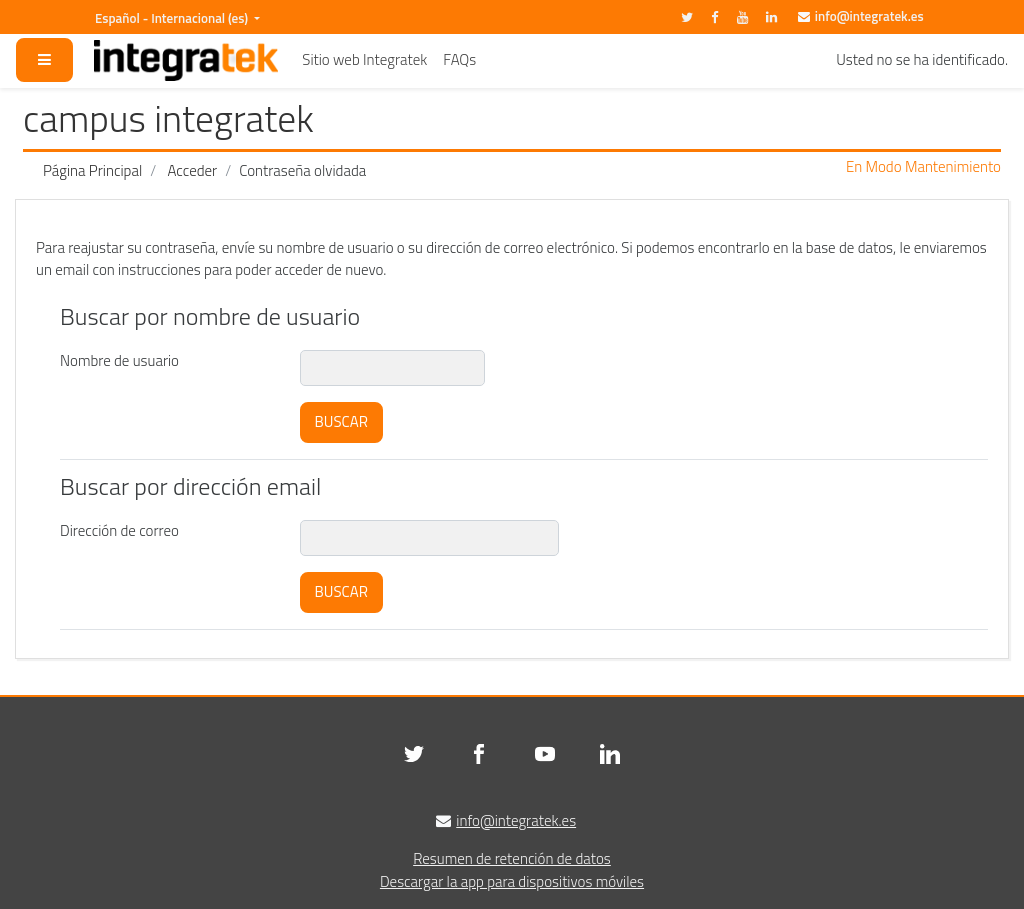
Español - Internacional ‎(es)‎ (173, 18)
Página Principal (92, 170)
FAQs (459, 59)
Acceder (193, 170)
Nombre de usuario (119, 360)
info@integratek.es (869, 16)
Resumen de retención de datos (512, 858)
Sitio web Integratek (364, 59)
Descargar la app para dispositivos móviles (512, 881)
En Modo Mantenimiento (923, 167)
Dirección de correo (119, 530)
